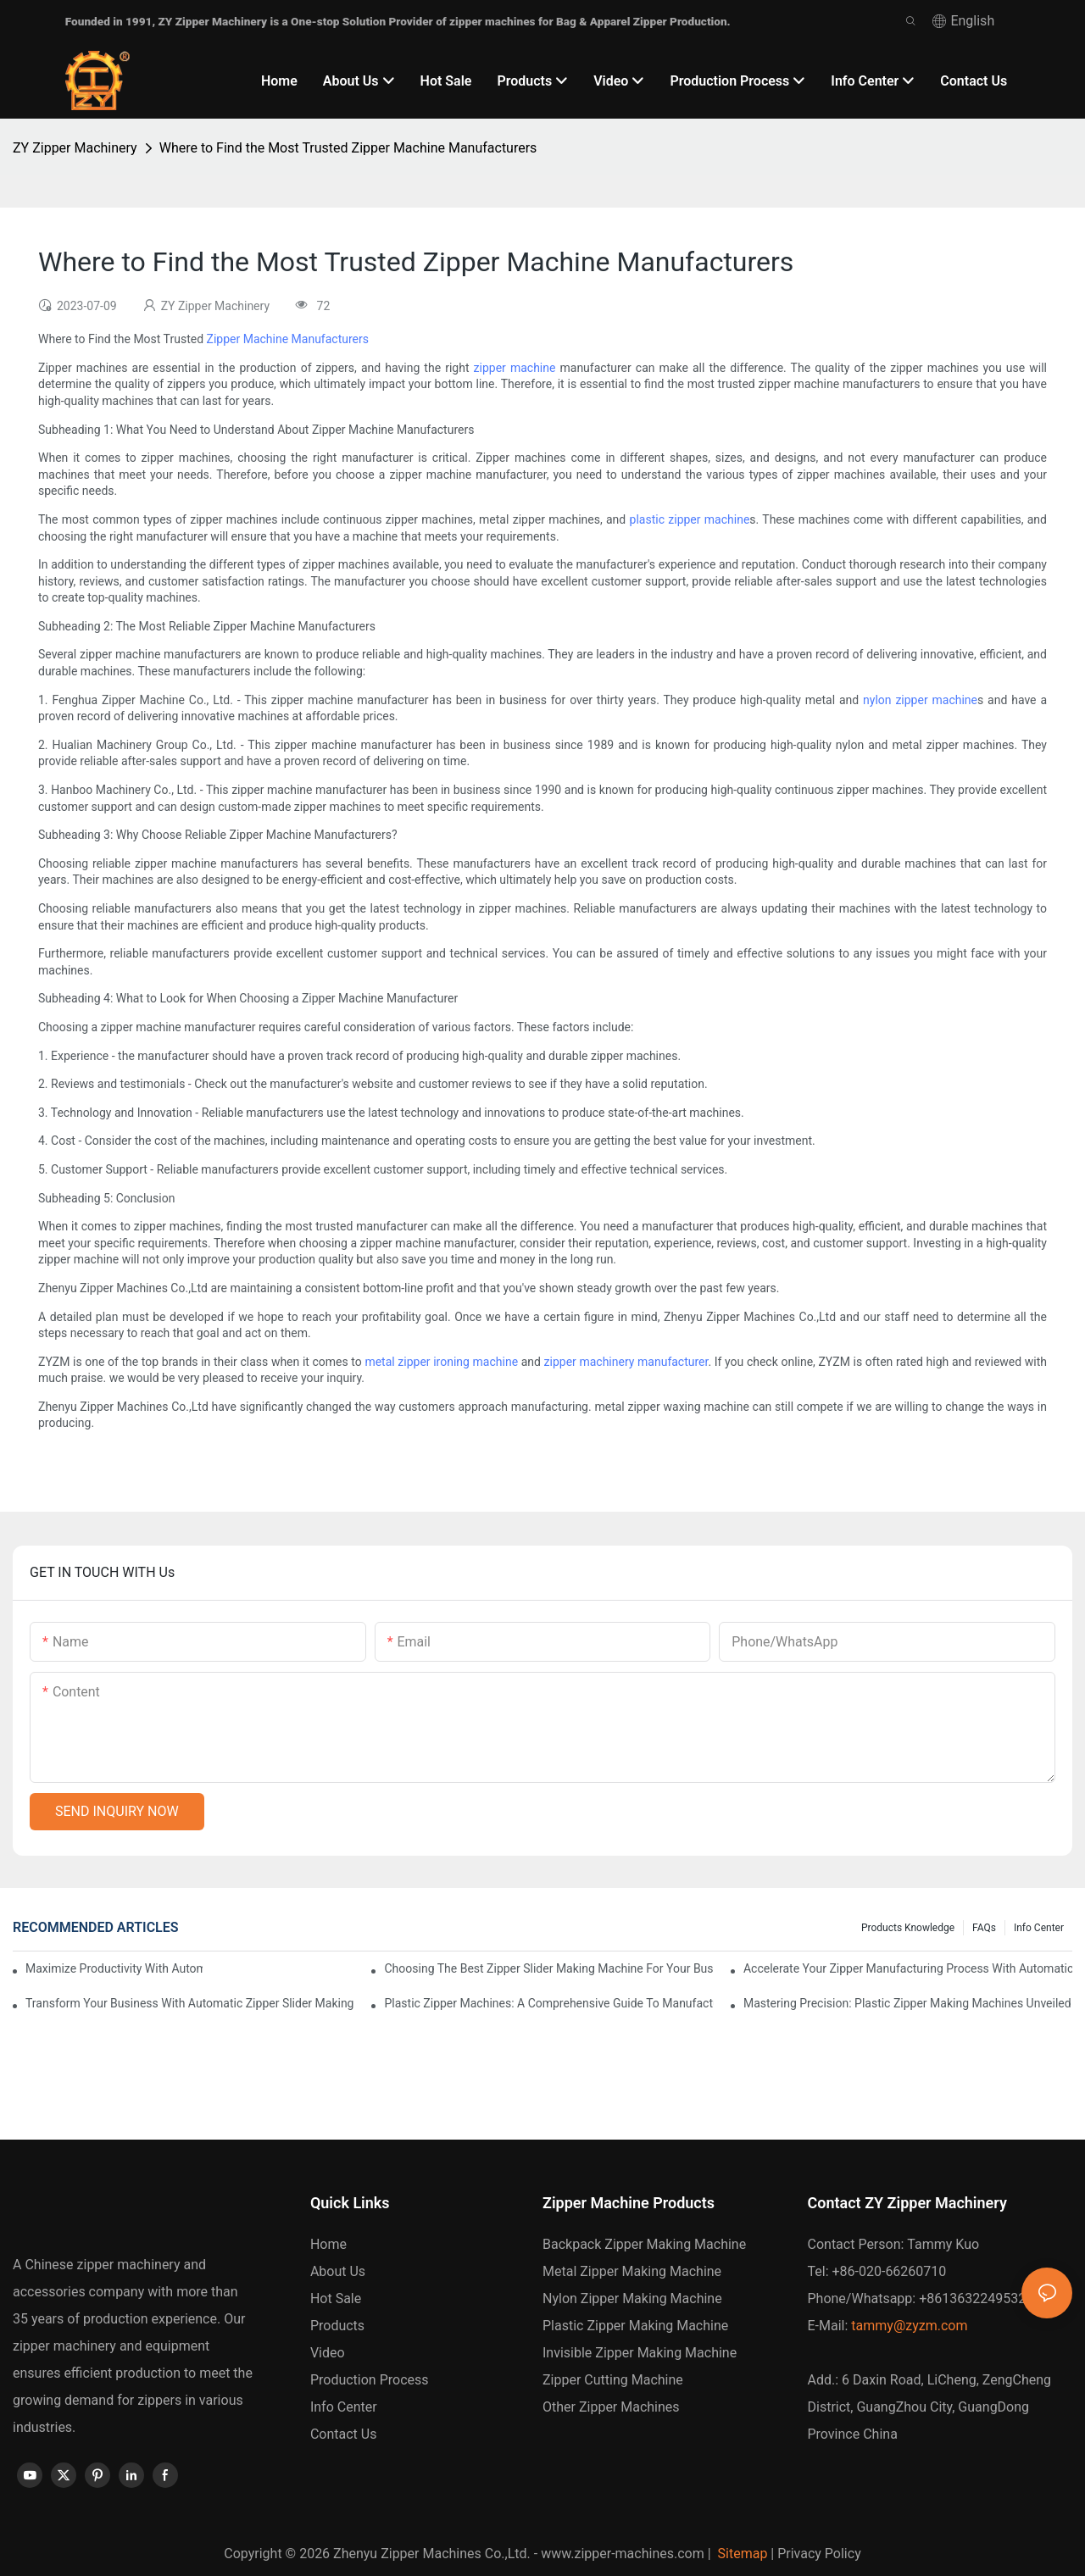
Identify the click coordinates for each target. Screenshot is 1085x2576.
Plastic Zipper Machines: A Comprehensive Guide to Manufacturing (548, 2003)
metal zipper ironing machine (441, 1361)
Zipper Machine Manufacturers (288, 339)
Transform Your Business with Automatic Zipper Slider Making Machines (189, 2003)
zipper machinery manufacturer (626, 1361)
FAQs (984, 1928)
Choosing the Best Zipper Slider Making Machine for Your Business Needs (548, 1968)
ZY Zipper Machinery (75, 148)
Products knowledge (907, 1928)
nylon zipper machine (920, 700)
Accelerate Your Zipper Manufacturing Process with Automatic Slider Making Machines (907, 1968)
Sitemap (741, 2553)
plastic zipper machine (690, 519)
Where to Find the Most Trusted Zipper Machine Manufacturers (348, 148)
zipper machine (515, 368)
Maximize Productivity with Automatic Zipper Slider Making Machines (114, 1968)
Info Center (1039, 1928)
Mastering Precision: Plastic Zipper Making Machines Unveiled (907, 2003)
